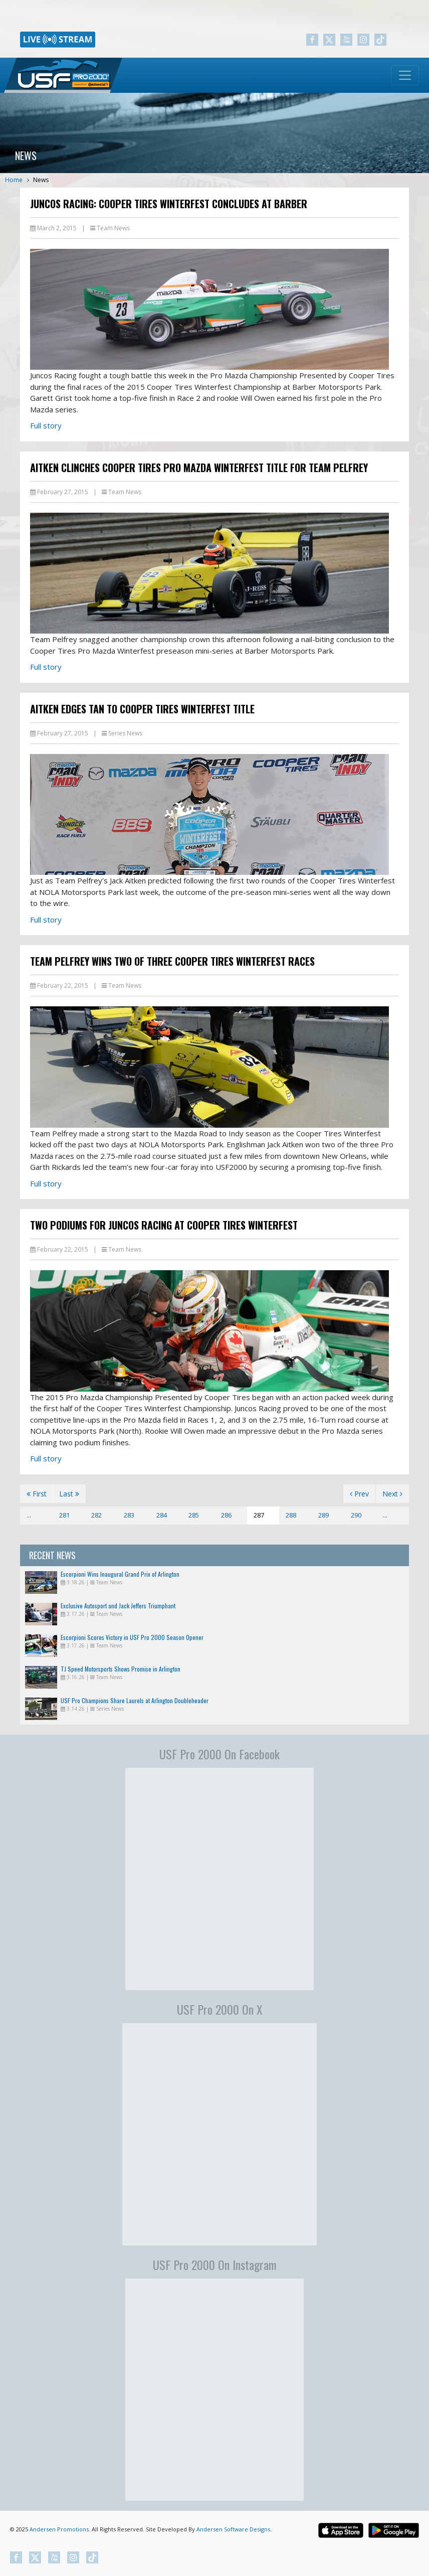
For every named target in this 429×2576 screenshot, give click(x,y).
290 (356, 1515)
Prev (359, 1493)
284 (161, 1515)
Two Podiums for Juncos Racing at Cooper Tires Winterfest (164, 1225)
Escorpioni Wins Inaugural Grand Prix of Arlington (120, 1574)
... (29, 1515)
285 (193, 1515)
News (41, 180)
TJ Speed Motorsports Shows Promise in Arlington (120, 1668)
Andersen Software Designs (233, 2529)
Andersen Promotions (59, 2529)
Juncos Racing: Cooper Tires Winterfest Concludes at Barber (168, 203)
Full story (46, 425)
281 (64, 1515)
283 (129, 1515)
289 (323, 1515)
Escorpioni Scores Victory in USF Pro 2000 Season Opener (132, 1637)
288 (291, 1515)
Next (392, 1493)
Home (14, 180)
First (37, 1493)
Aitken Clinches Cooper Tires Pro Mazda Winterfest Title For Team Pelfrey (199, 467)
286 (226, 1515)
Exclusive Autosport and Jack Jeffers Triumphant (118, 1605)
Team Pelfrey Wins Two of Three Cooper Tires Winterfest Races (172, 961)
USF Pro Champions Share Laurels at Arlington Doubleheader (134, 1700)
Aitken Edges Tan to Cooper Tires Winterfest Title (142, 708)
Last (69, 1493)
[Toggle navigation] (405, 75)
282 (96, 1515)
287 (259, 1515)
